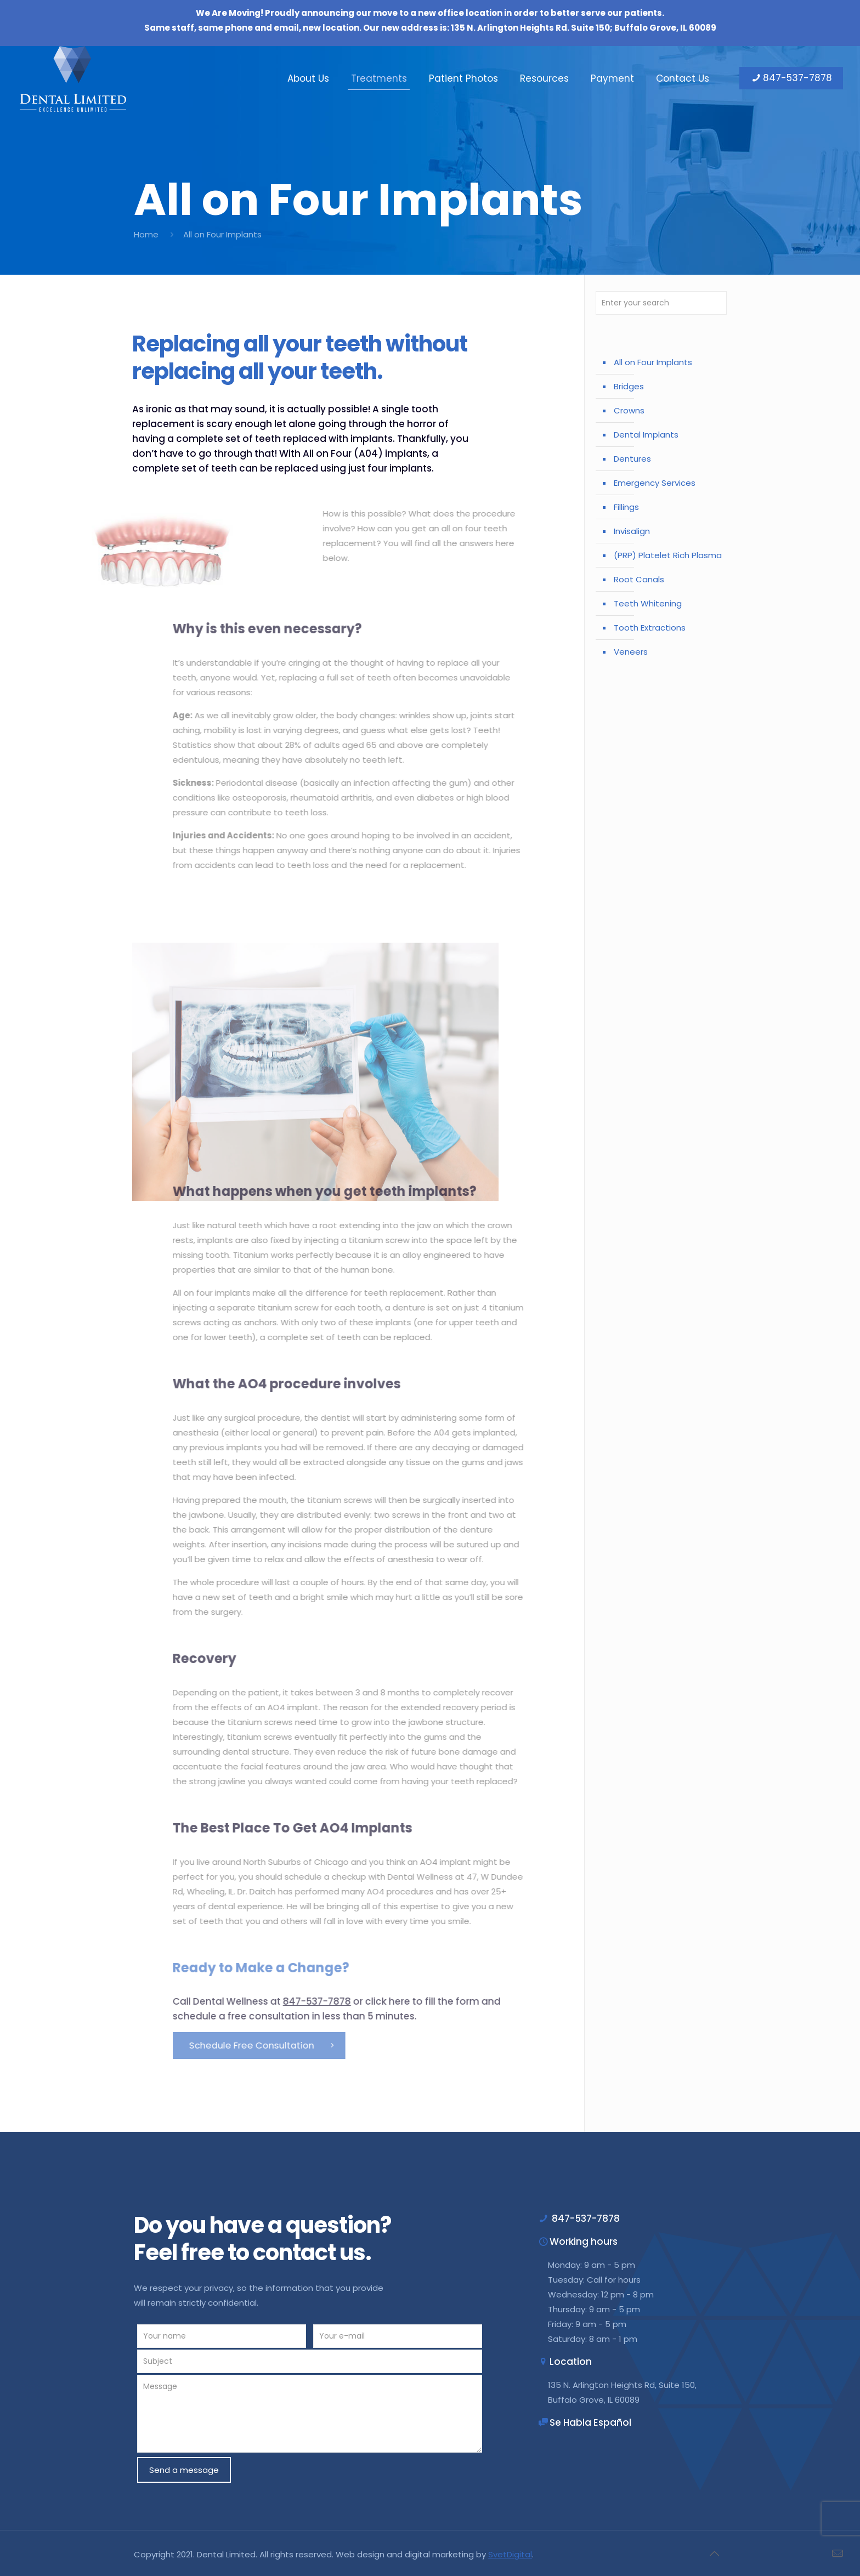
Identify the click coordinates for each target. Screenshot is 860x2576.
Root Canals (639, 579)
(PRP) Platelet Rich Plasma (668, 555)
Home (146, 234)
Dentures (632, 458)
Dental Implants (646, 434)
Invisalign (632, 531)
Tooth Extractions (650, 627)
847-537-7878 (791, 77)
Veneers (631, 651)
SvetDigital (510, 2554)
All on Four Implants (653, 362)
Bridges (629, 386)
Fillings (626, 507)
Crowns (629, 410)
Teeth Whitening (648, 603)
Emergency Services (654, 483)
